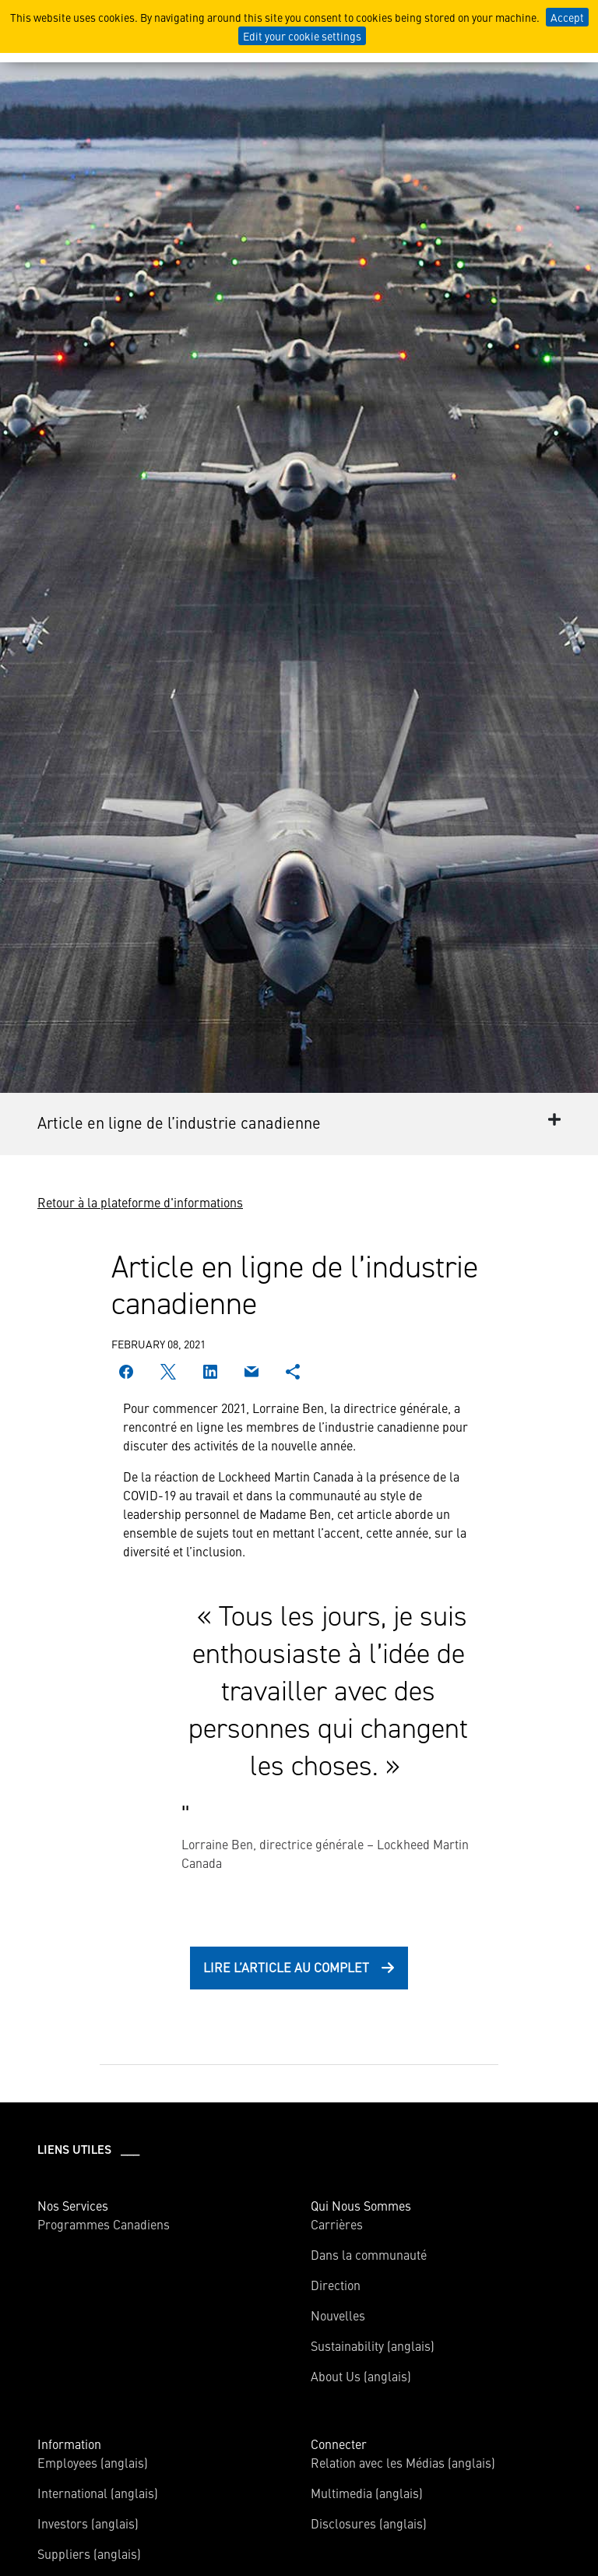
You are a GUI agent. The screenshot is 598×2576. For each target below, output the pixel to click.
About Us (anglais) (361, 2375)
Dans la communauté (369, 2254)
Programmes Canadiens (103, 2223)
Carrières (337, 2223)
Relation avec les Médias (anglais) (403, 2462)
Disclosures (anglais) (369, 2523)
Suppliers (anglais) (89, 2553)
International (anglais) (97, 2492)
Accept (567, 17)
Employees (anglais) (92, 2462)
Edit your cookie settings (302, 36)
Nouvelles (338, 2315)
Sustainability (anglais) (372, 2345)
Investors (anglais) (88, 2523)
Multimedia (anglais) (367, 2492)
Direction (336, 2284)
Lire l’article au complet (286, 1966)
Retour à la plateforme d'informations (140, 1201)
